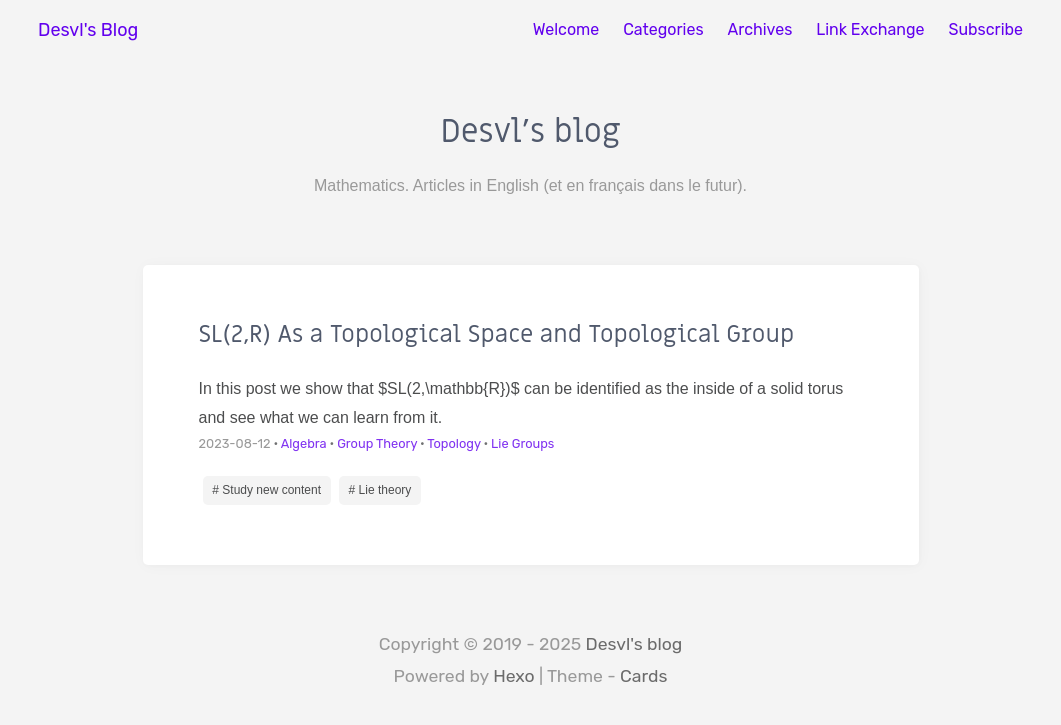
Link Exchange (870, 29)
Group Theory (377, 443)
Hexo (514, 676)
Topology (453, 443)
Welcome (566, 29)
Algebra (304, 443)
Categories (663, 29)
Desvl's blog (634, 644)
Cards (643, 676)
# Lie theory (380, 490)
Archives (760, 29)
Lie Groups (522, 443)
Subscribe (985, 29)
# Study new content (266, 490)
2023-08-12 (235, 443)
